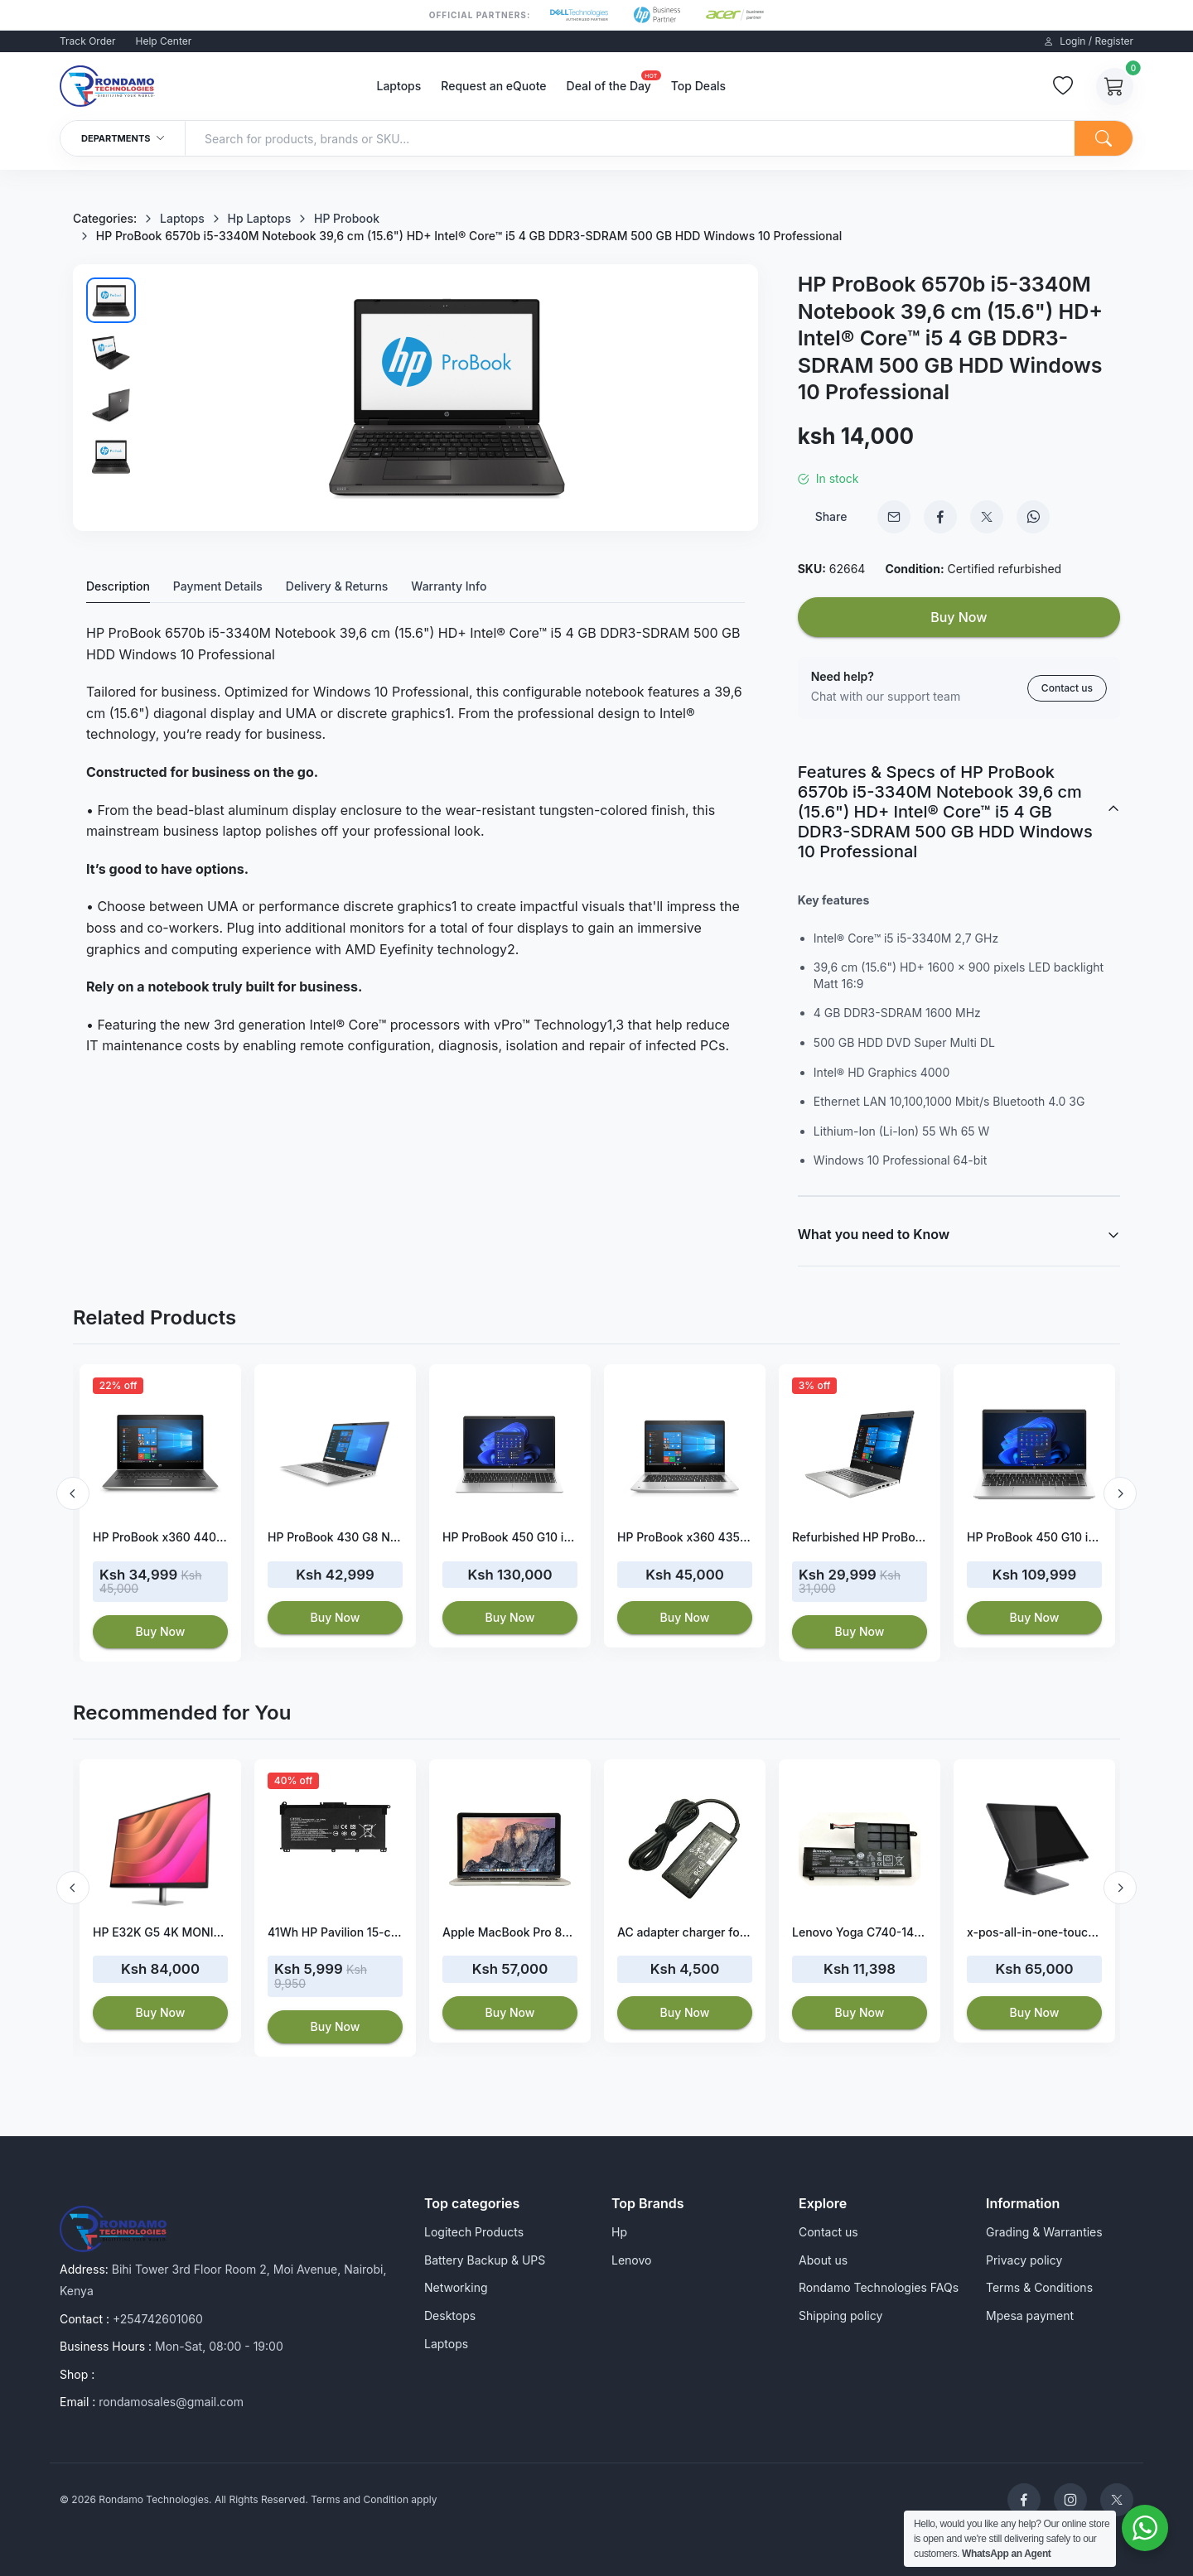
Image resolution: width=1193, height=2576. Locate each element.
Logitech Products (474, 2232)
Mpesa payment (1030, 2315)
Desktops (450, 2315)
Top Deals (698, 86)
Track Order (88, 41)
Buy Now (958, 617)
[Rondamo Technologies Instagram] (1070, 2499)
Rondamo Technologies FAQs (879, 2287)
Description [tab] (118, 586)
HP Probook (346, 218)
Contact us (1067, 688)
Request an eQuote (493, 86)
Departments (123, 138)
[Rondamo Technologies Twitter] (1116, 2499)
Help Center (164, 41)
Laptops (398, 86)
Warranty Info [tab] (448, 586)
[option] (160, 1513)
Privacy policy (1024, 2260)
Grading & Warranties (1044, 2232)
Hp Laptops (260, 218)
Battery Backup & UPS (484, 2260)
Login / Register (1088, 41)
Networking (456, 2287)
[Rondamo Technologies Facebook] (1024, 2499)
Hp (619, 2232)
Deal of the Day (609, 84)
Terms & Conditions (1039, 2287)
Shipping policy (840, 2315)
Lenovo (631, 2260)
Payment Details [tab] (218, 586)
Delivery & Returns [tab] (337, 586)
